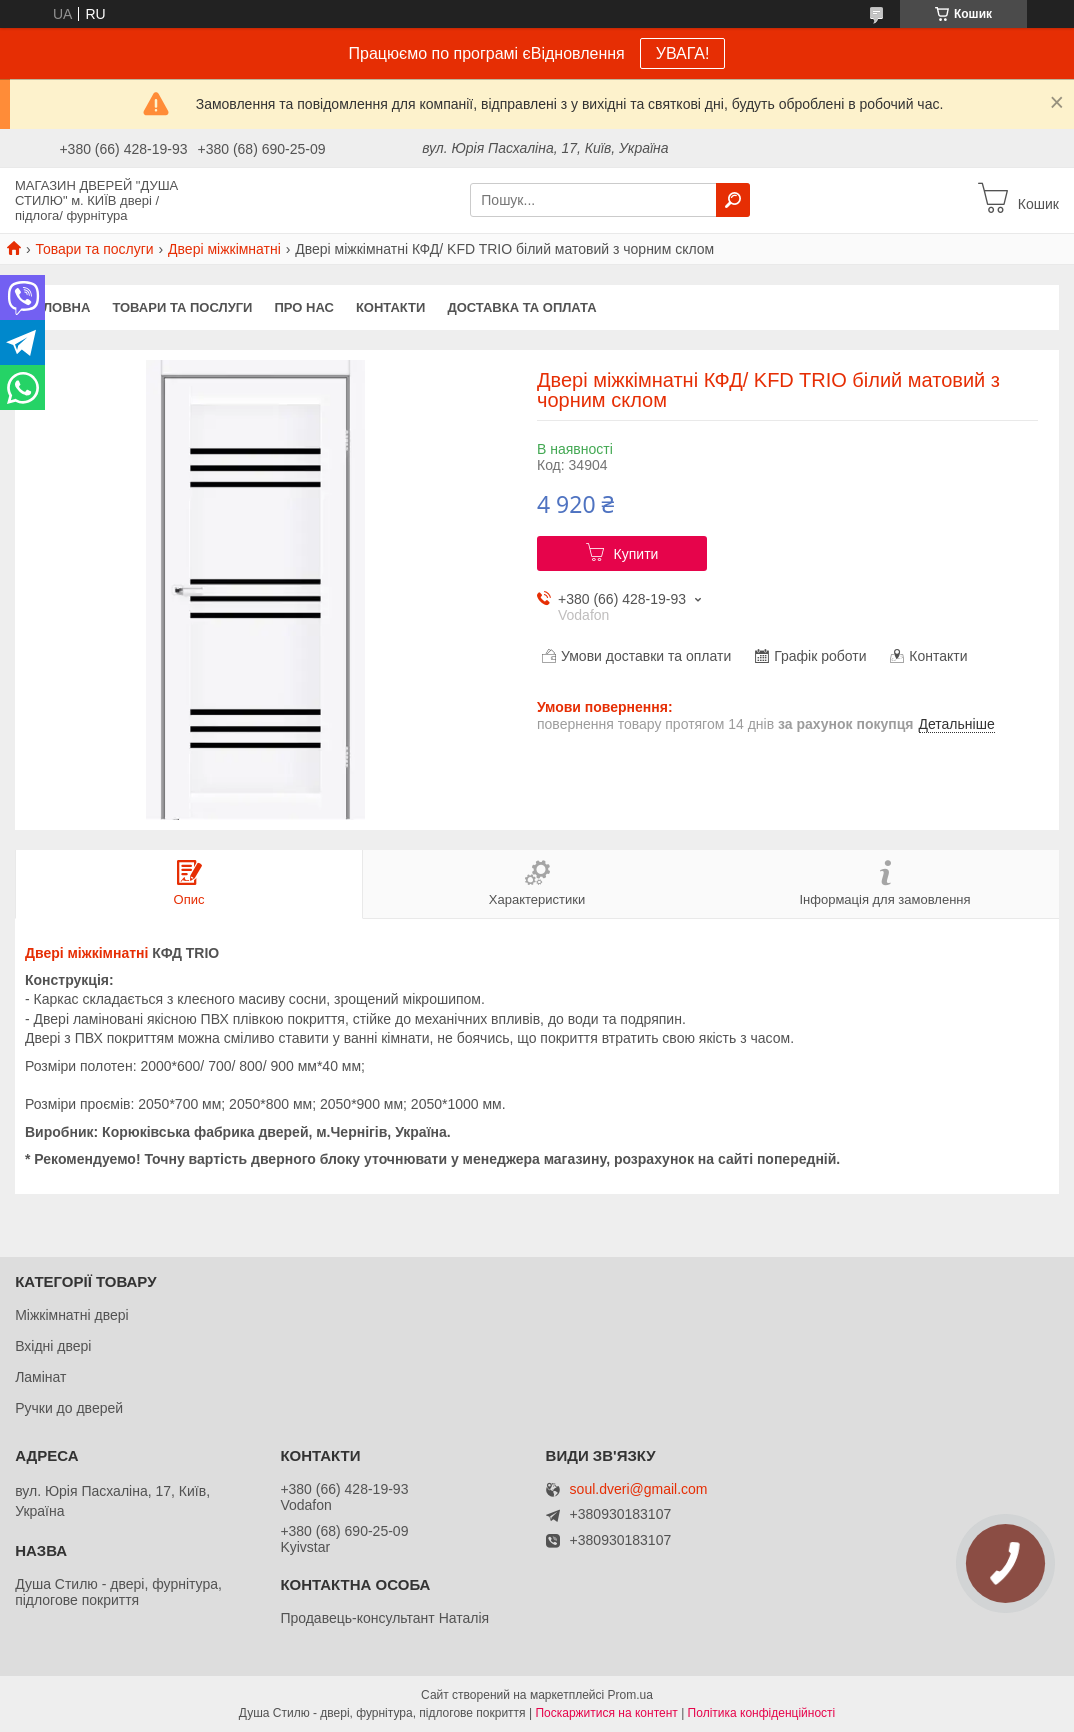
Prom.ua (630, 1695)
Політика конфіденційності (762, 1713)
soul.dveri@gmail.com (639, 1489)
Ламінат (40, 1377)
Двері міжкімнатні (224, 249)
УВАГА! (683, 53)
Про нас (303, 307)
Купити (636, 554)
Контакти (391, 307)
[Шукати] (733, 200)
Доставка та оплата (521, 307)
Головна (58, 307)
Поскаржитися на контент (606, 1713)
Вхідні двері (53, 1346)
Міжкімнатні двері (71, 1315)
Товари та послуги (94, 249)
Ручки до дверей (69, 1408)
